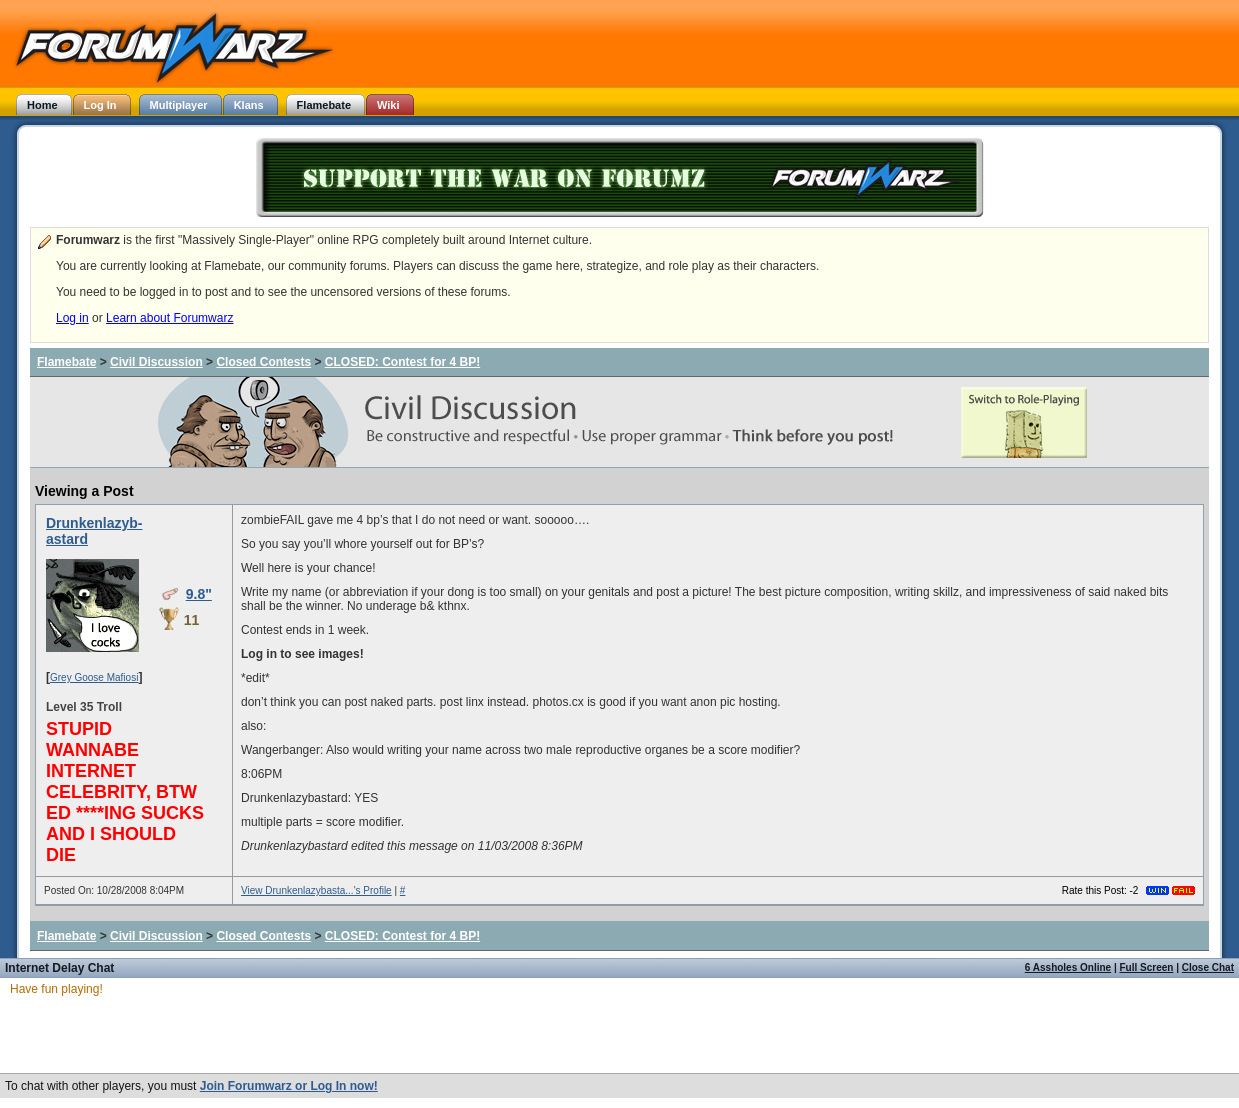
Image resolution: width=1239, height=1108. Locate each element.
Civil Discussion (156, 362)
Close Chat (1208, 967)
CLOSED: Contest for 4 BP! (402, 362)
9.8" (199, 594)
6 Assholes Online (1068, 967)
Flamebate (66, 362)
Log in (72, 318)
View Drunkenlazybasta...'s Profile (316, 890)
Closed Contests (263, 362)
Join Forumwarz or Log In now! (289, 1086)
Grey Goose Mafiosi (94, 677)
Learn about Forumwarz (169, 318)
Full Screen (1147, 967)
